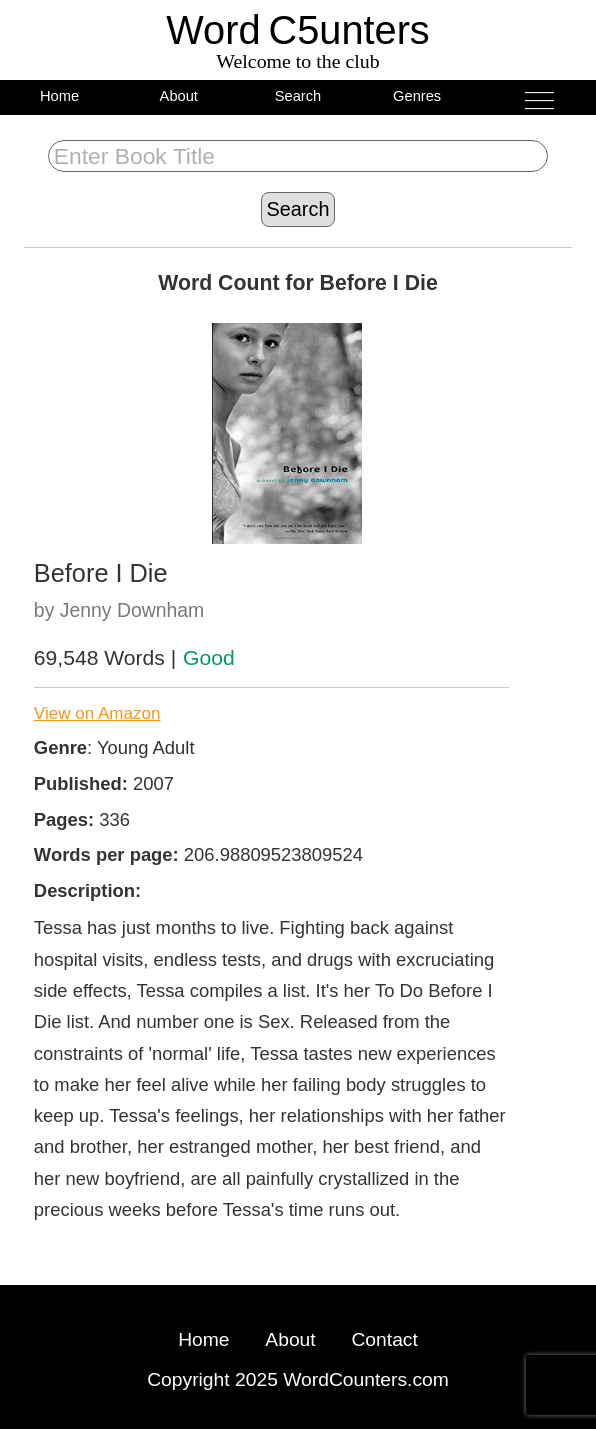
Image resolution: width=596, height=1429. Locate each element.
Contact (384, 1339)
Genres (417, 96)
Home (59, 96)
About (179, 96)
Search (298, 96)
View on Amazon (97, 713)
